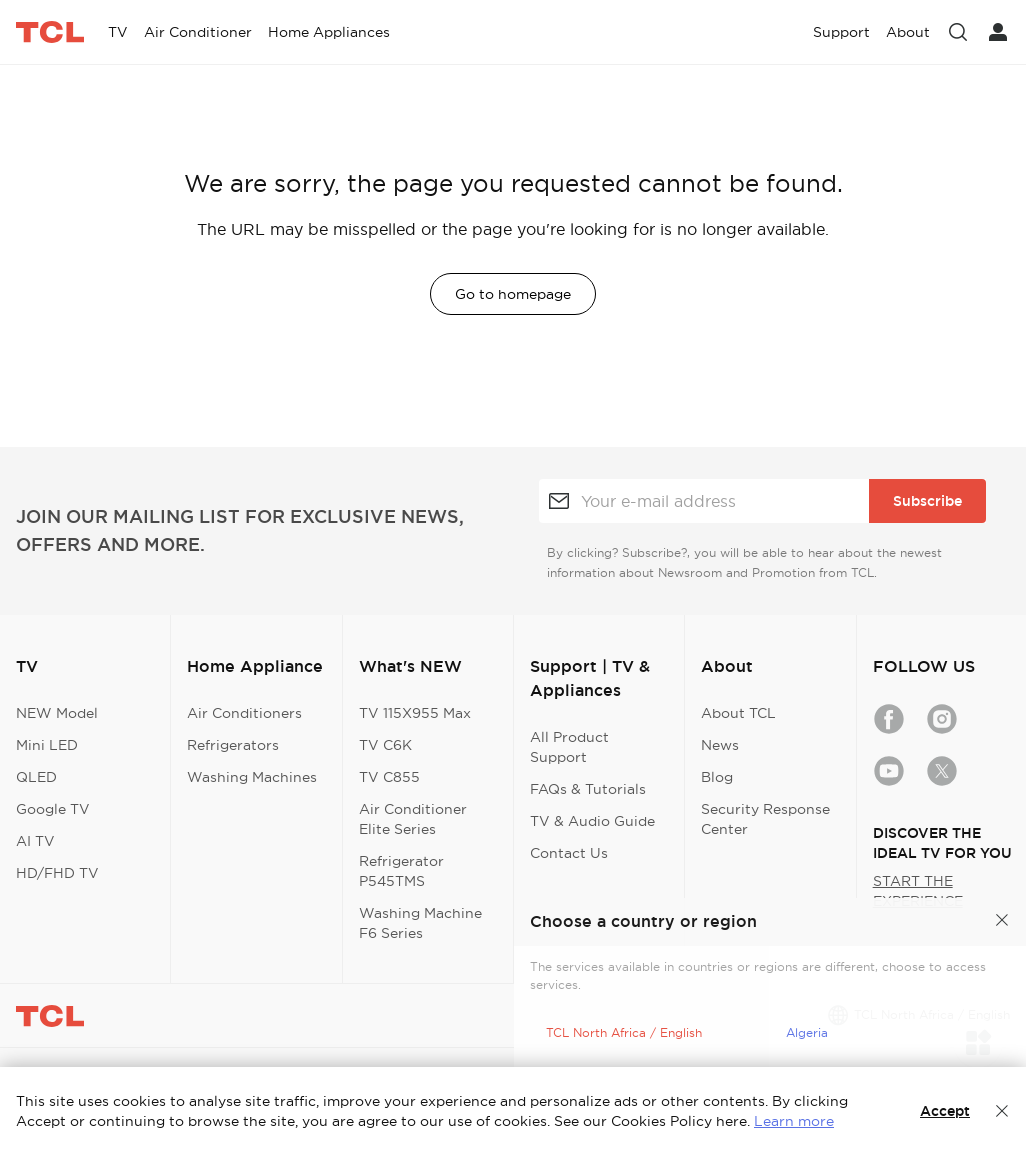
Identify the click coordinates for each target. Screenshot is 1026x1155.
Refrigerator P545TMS (401, 871)
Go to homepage (513, 294)
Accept (945, 1111)
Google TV (53, 809)
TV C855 (389, 777)
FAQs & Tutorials (588, 789)
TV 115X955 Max (415, 713)
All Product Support (569, 747)
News (720, 745)
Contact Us (569, 853)
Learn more (794, 1121)
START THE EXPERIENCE (918, 891)
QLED (36, 777)
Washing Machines (252, 777)
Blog (717, 777)
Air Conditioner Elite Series (413, 819)
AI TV (35, 841)
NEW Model (57, 713)
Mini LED (47, 745)
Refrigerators (233, 745)
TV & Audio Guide (592, 821)
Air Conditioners (244, 713)
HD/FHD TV (57, 873)
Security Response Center (765, 819)
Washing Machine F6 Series (420, 923)
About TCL (738, 713)
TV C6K (385, 745)
